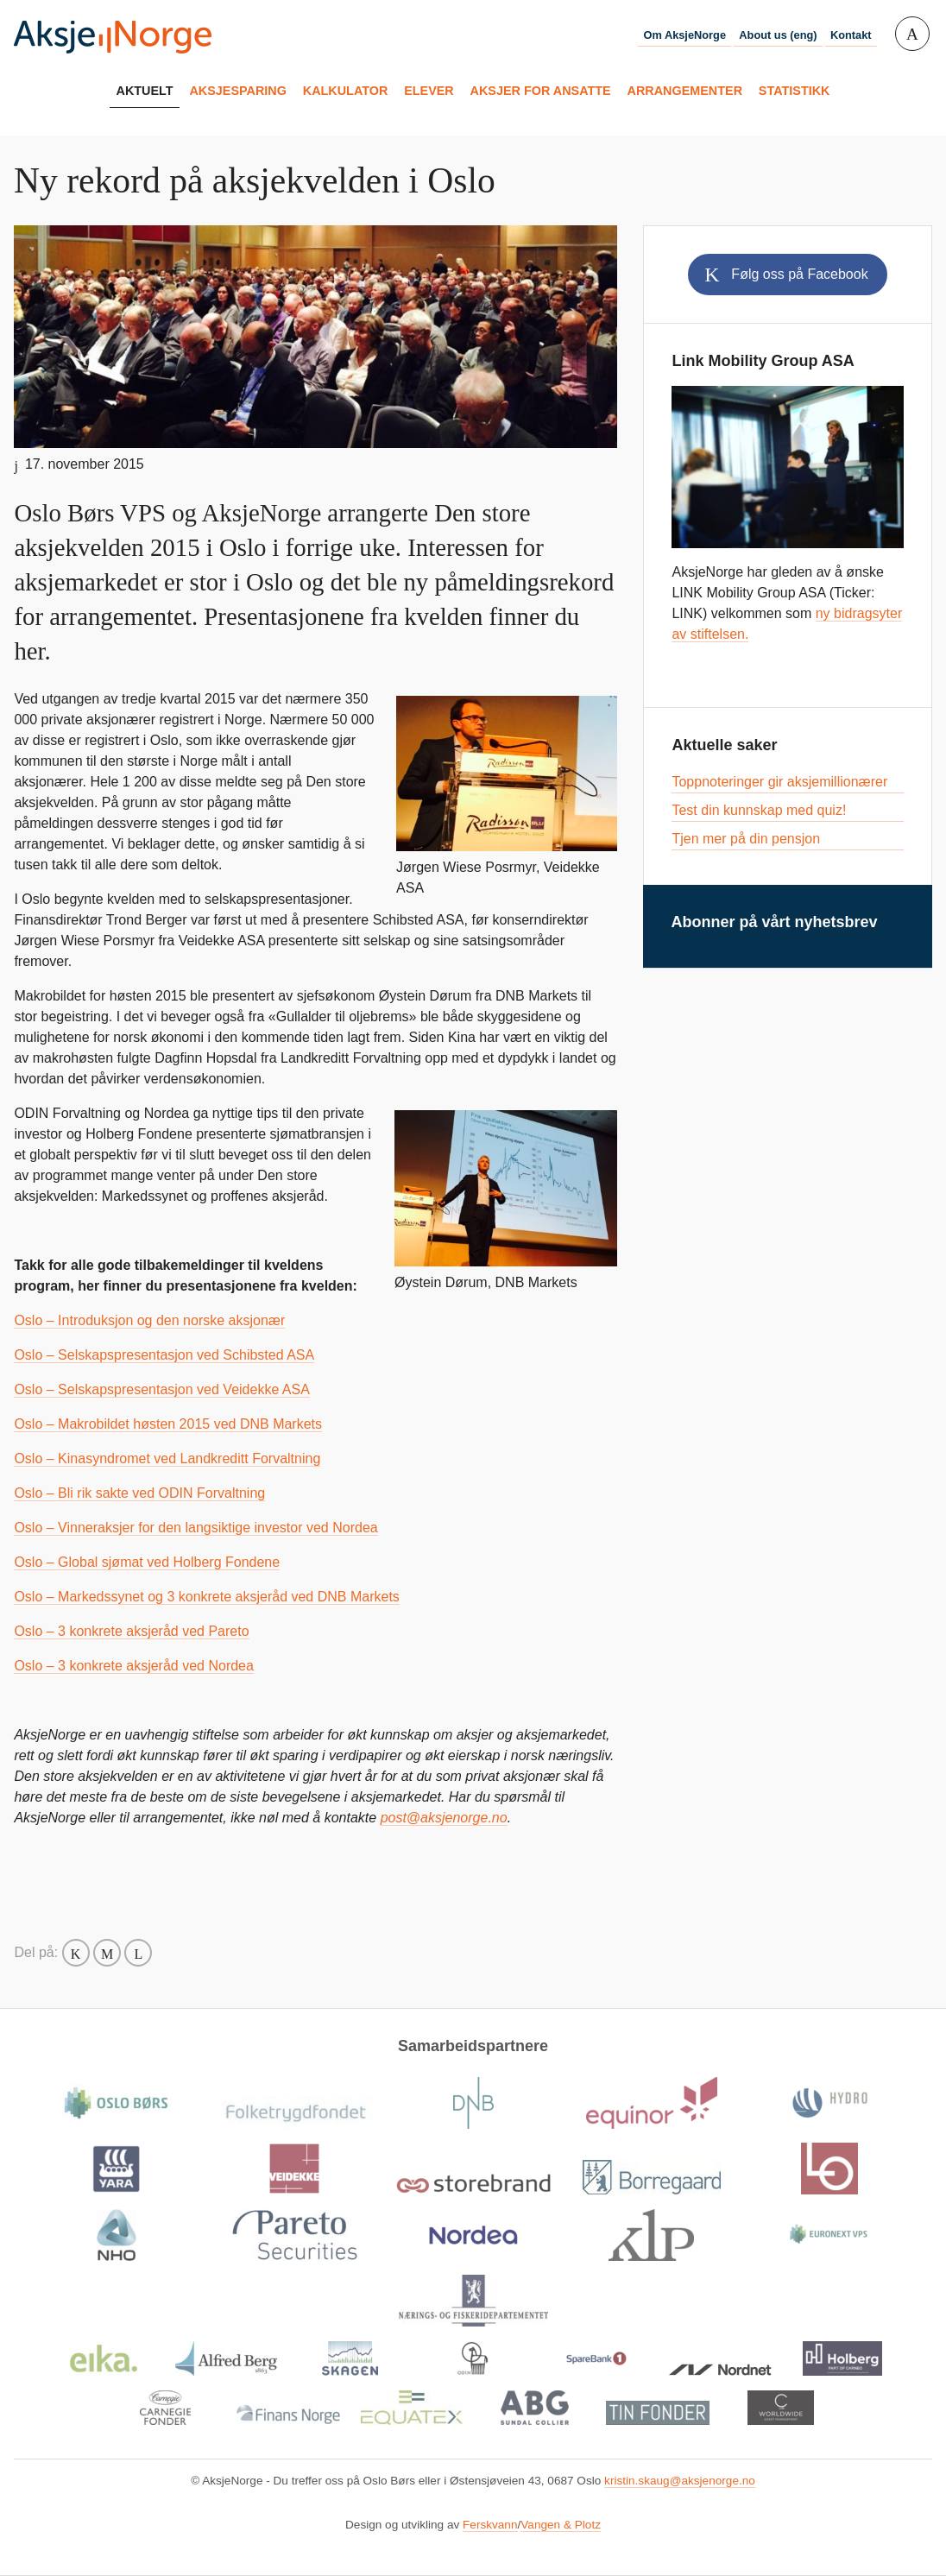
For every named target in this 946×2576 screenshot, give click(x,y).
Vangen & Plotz (560, 2524)
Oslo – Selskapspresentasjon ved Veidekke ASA (161, 1389)
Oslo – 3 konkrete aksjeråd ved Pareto (131, 1631)
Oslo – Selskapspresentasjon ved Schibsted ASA (164, 1355)
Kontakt (851, 34)
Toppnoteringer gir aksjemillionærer (779, 781)
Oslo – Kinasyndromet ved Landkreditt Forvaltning (167, 1458)
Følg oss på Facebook (799, 274)
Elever (429, 91)
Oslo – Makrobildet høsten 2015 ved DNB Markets (168, 1424)
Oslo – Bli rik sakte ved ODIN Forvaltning (139, 1493)
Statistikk (794, 91)
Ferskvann (490, 2524)
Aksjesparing (237, 91)
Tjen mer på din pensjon (746, 838)
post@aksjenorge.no (444, 1817)
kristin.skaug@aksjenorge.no (679, 2480)
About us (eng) (778, 34)
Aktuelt (145, 91)
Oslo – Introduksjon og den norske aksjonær (149, 1320)
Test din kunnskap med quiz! (759, 810)
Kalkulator (345, 91)
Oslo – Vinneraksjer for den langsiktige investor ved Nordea (195, 1527)
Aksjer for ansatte (540, 91)
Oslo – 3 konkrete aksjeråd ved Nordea (133, 1665)
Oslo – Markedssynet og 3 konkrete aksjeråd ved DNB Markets (206, 1596)
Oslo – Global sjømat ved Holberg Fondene (147, 1562)
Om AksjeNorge (684, 34)
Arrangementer (685, 91)
